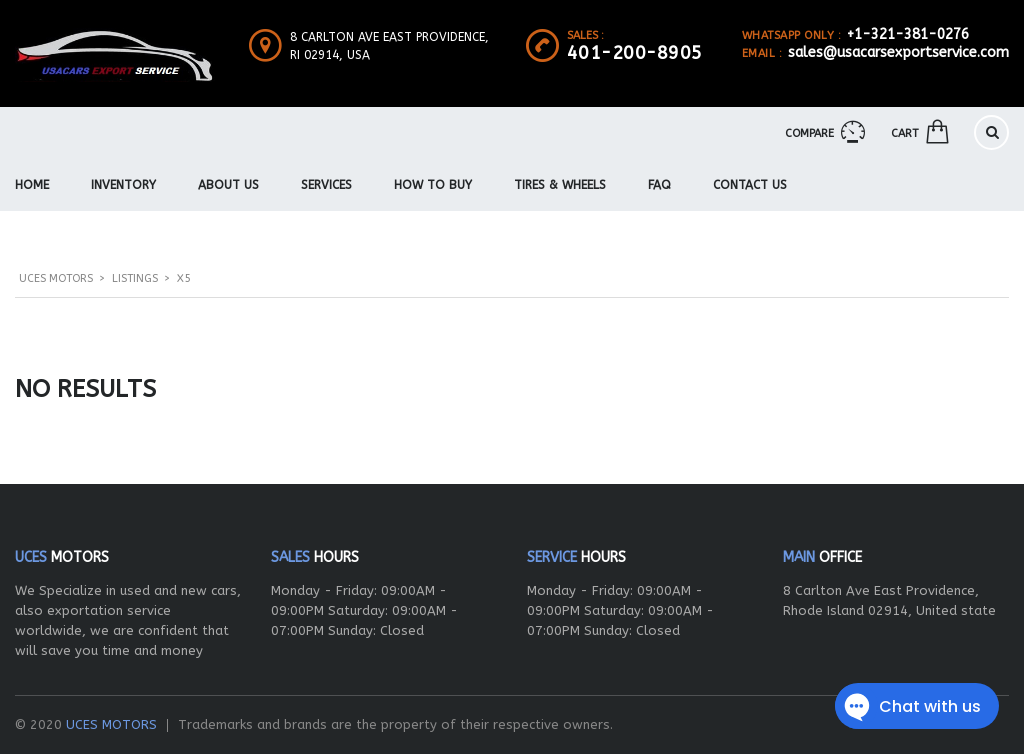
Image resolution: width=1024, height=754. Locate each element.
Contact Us (750, 185)
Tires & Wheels (560, 185)
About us (228, 185)
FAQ (659, 185)
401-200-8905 (635, 53)
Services (326, 185)
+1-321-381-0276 (908, 34)
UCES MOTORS (111, 724)
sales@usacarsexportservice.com (898, 52)
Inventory (123, 185)
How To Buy (433, 185)
